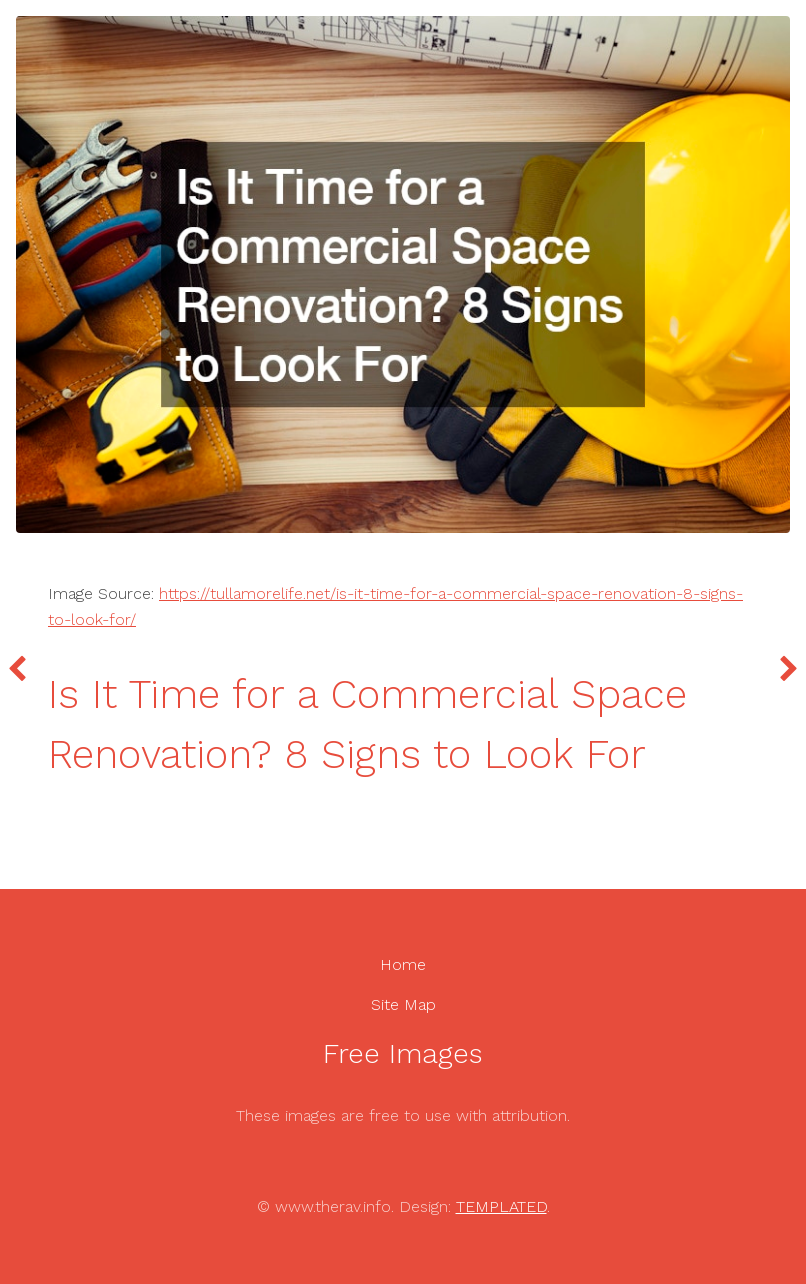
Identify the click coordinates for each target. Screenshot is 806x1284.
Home (403, 964)
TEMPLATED (501, 1206)
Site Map (403, 1004)
